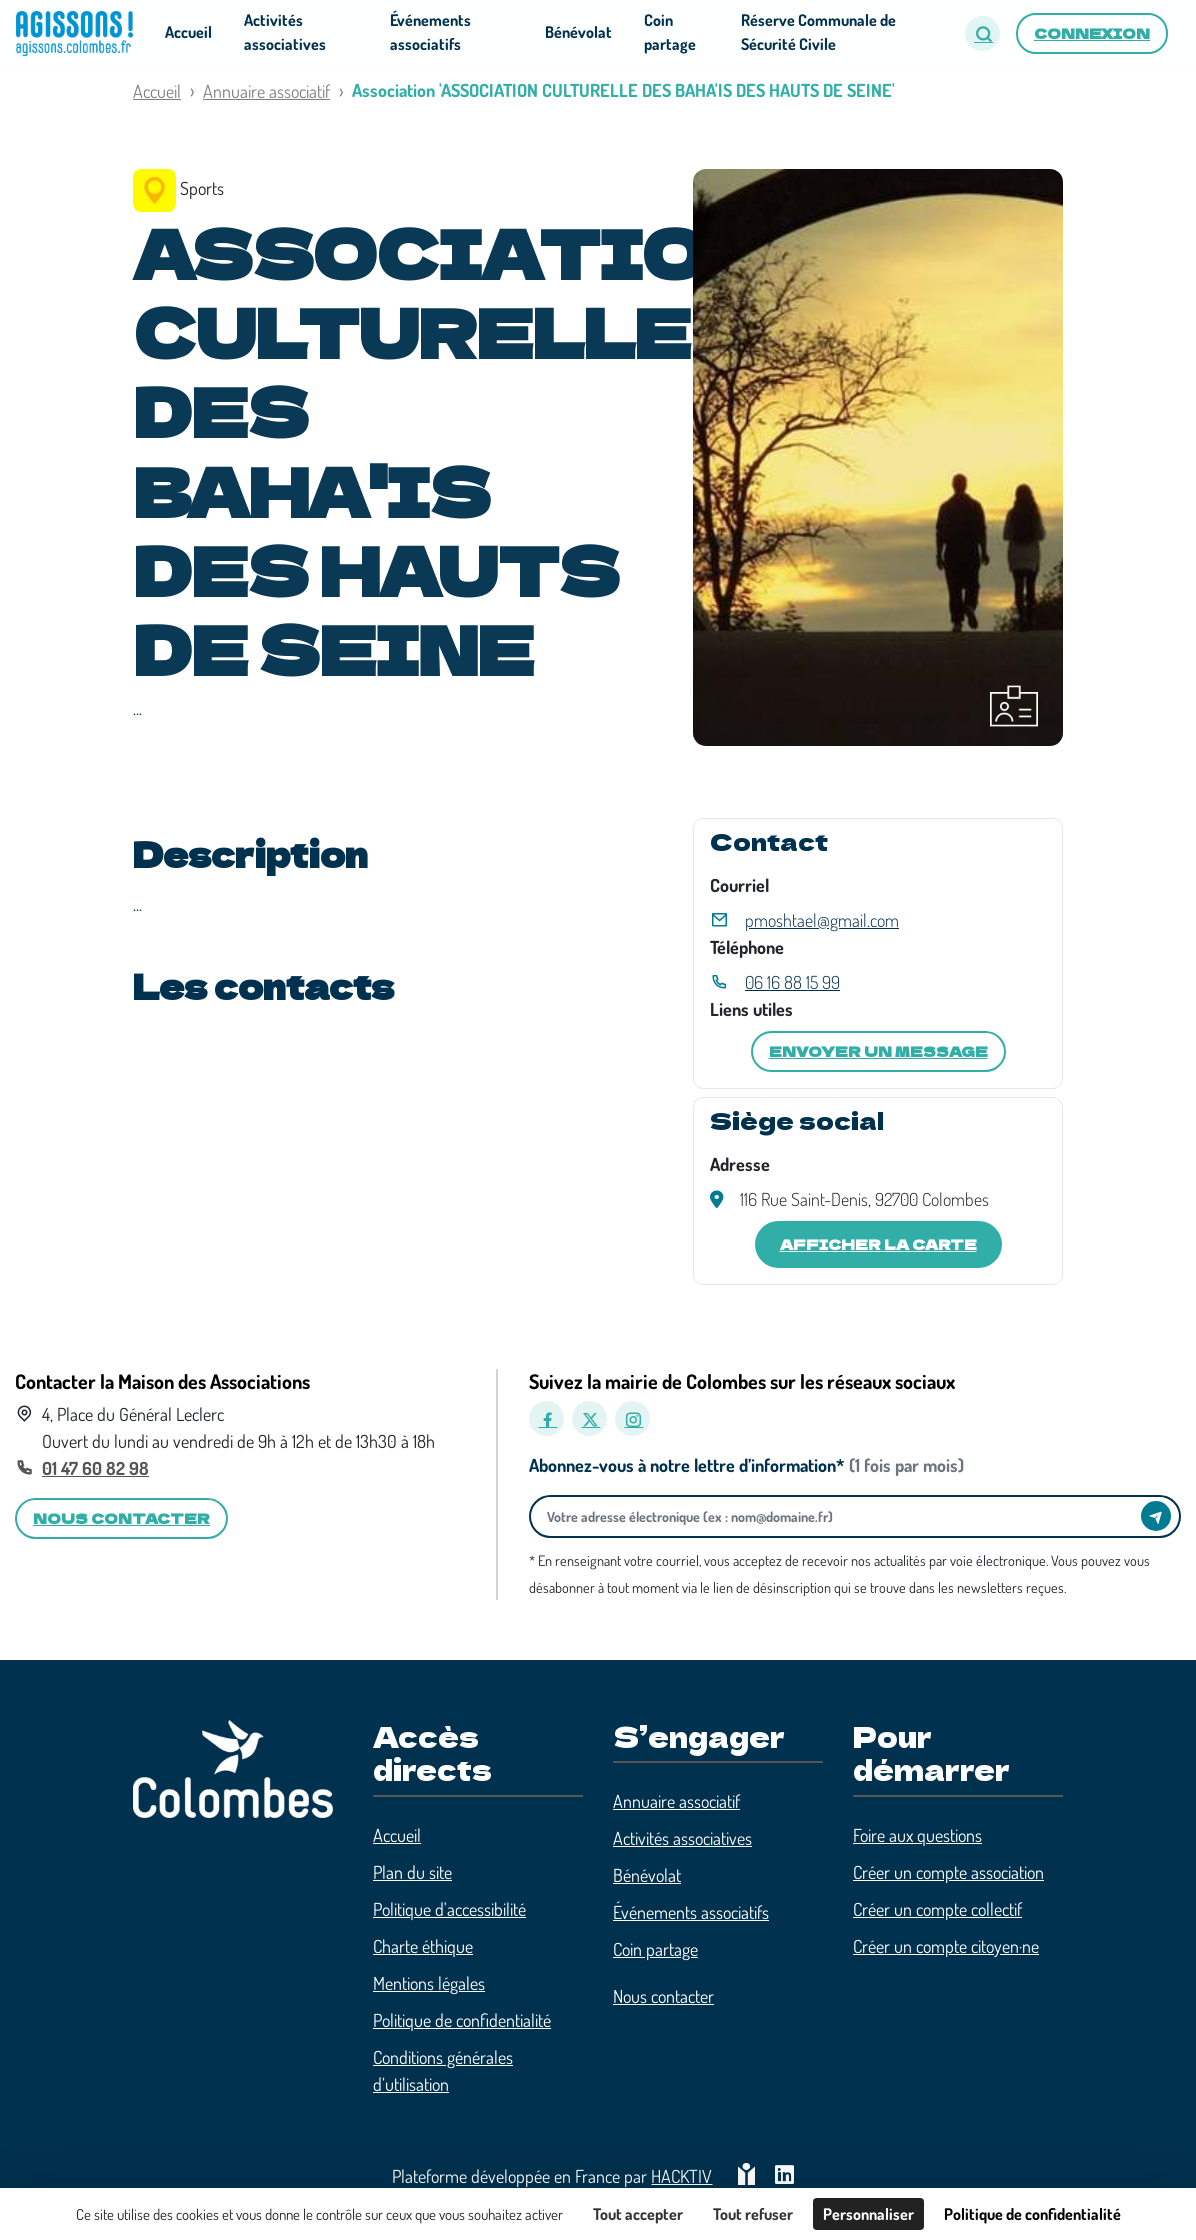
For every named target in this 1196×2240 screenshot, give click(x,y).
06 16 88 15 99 (792, 982)
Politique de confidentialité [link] (1032, 2214)
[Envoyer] (1156, 1516)
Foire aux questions (917, 1835)
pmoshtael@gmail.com (822, 920)
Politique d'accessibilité (449, 1909)
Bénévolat (647, 1875)
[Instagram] (632, 1418)
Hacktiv (681, 2176)
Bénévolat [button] (578, 32)
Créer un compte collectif (937, 1909)
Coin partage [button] (670, 32)
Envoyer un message (878, 1051)
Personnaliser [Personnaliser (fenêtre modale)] (868, 2214)
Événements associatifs (691, 1912)
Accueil (157, 91)
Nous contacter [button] (121, 1518)
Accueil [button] (188, 32)
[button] (982, 33)
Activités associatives (682, 1838)
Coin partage (655, 1949)
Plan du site (412, 1872)
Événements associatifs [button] (430, 32)
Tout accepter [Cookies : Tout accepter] (638, 2214)
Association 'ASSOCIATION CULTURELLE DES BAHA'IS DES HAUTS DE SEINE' (623, 90)
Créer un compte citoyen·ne (946, 1946)
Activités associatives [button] (285, 32)
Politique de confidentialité (462, 2020)
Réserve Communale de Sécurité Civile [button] (818, 32)
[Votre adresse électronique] (840, 1516)
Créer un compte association (948, 1872)
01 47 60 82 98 (95, 1468)
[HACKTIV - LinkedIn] (784, 2176)
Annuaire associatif (266, 91)
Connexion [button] (1092, 33)
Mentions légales (429, 1983)
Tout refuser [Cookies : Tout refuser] (753, 2214)
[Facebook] (546, 1418)
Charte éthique (423, 1946)
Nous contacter (663, 1996)
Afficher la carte (878, 1244)
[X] (589, 1418)
